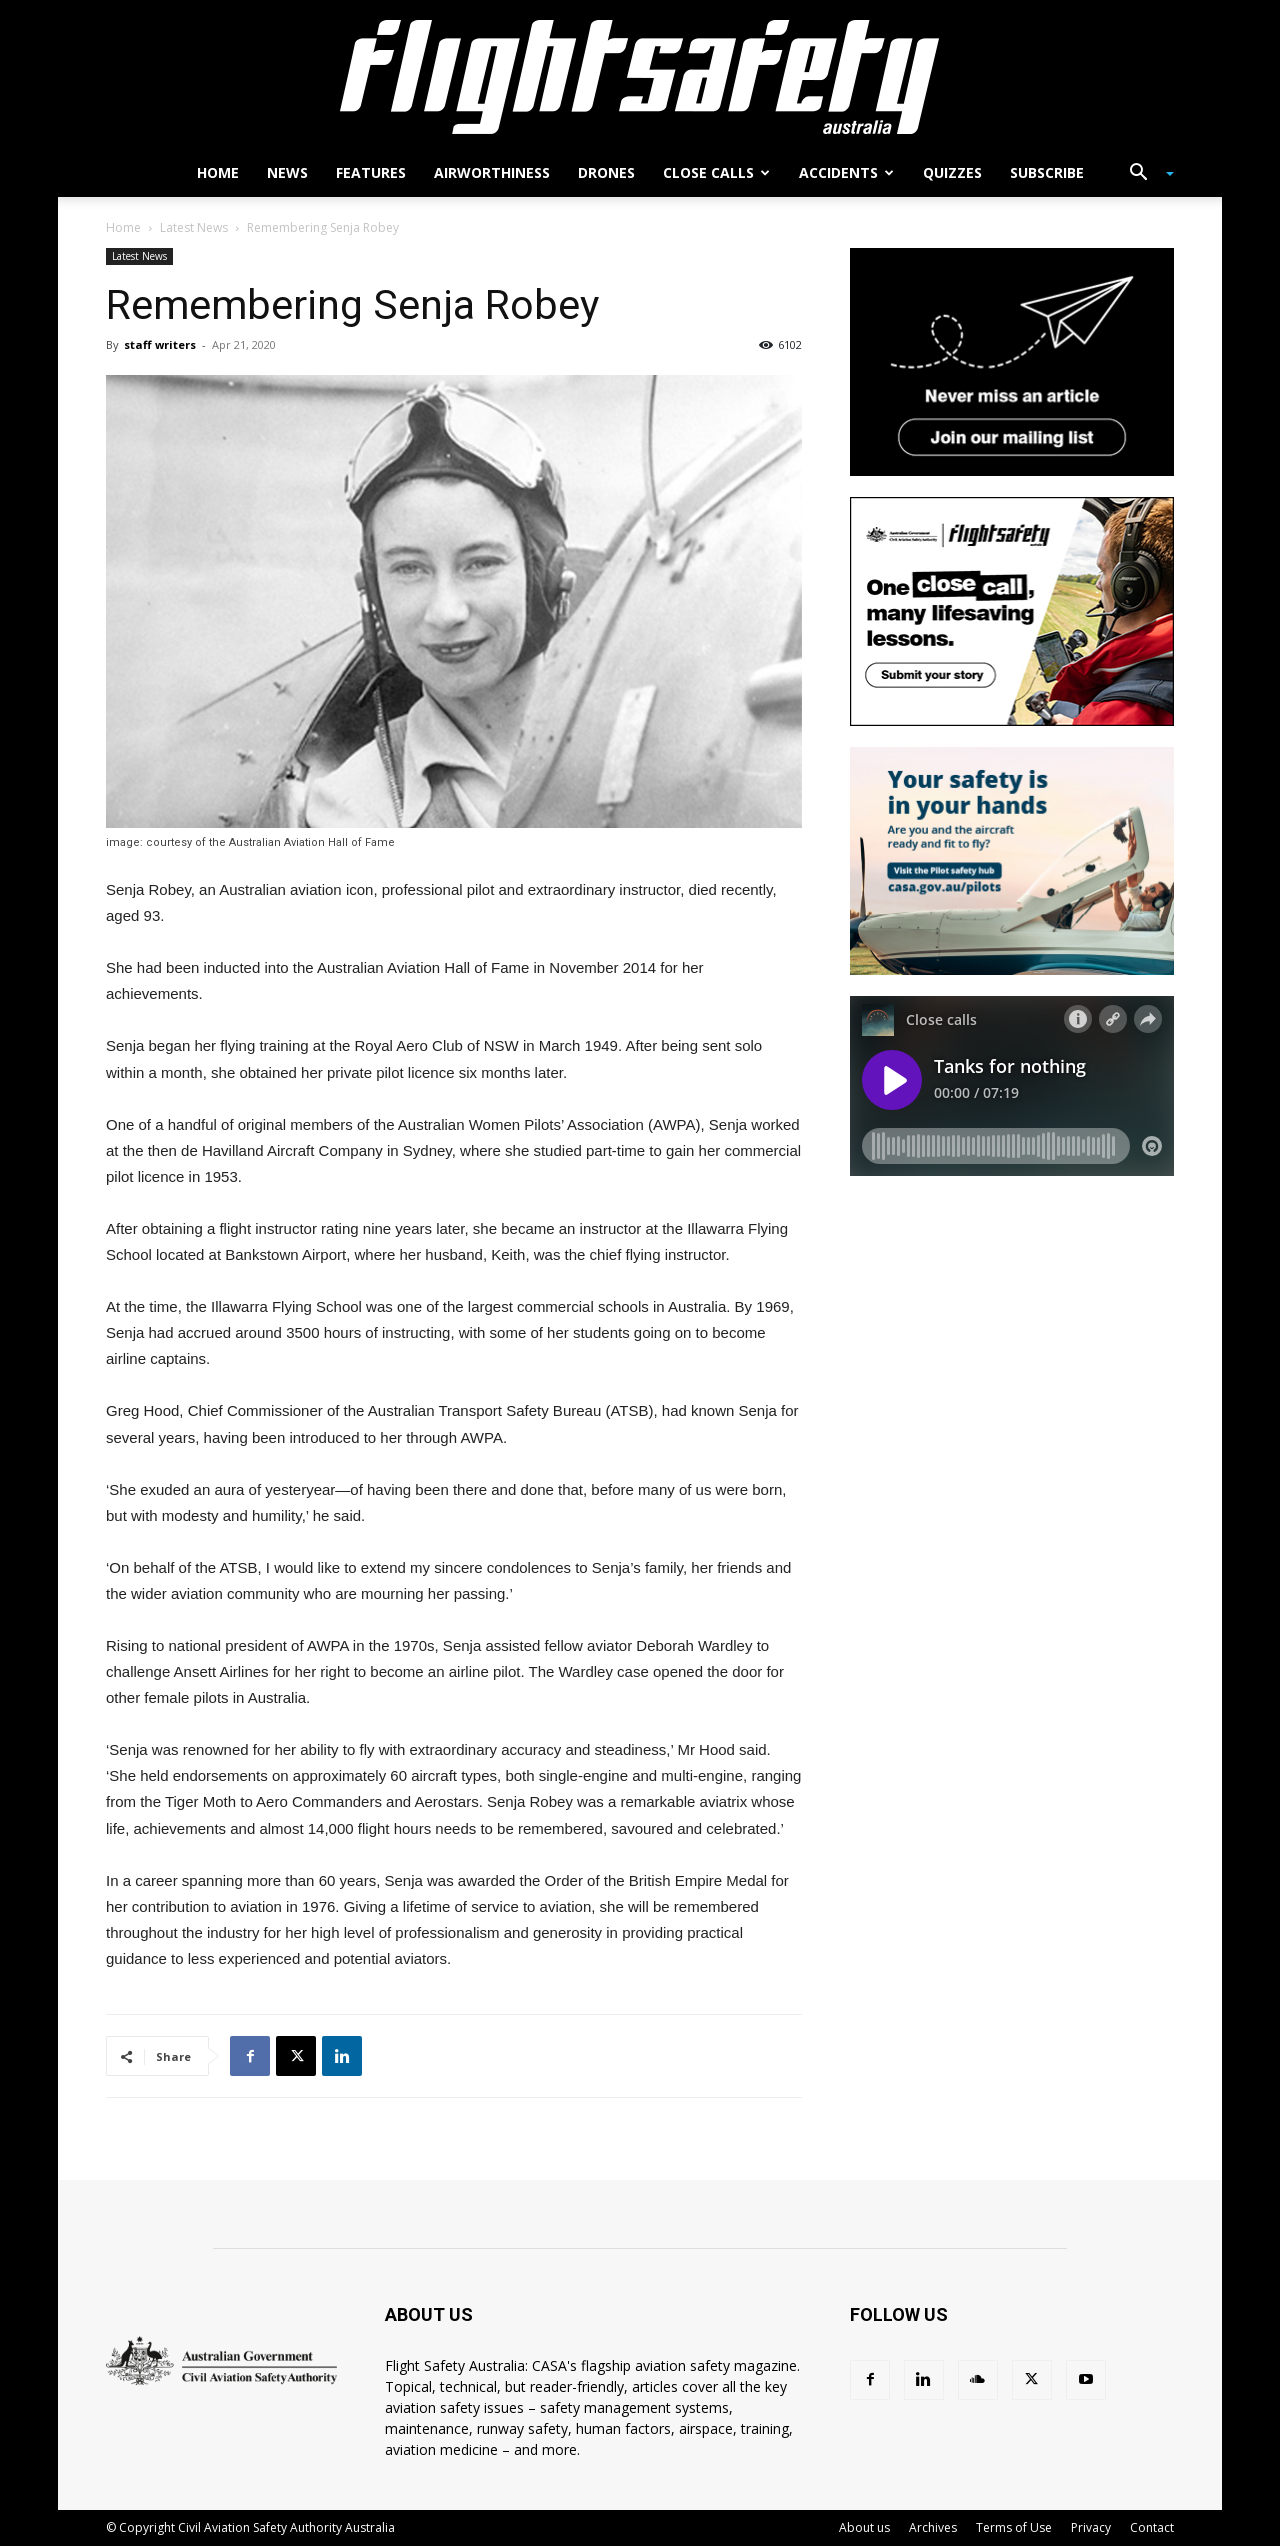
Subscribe (1047, 172)
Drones (606, 172)
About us (864, 2527)
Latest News (194, 227)
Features (371, 172)
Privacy (1091, 2527)
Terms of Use (1014, 2527)
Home (218, 172)
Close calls (716, 172)
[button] (1144, 174)
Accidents (846, 172)
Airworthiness (492, 172)
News (287, 172)
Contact (1152, 2527)
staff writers (160, 344)
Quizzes (952, 172)
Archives (933, 2527)
